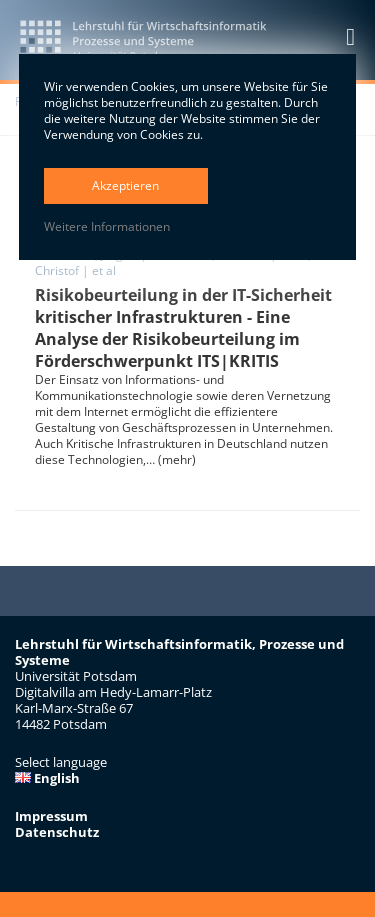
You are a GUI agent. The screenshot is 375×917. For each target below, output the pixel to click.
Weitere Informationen (107, 227)
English (47, 778)
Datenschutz (57, 832)
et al (104, 270)
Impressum (51, 816)
